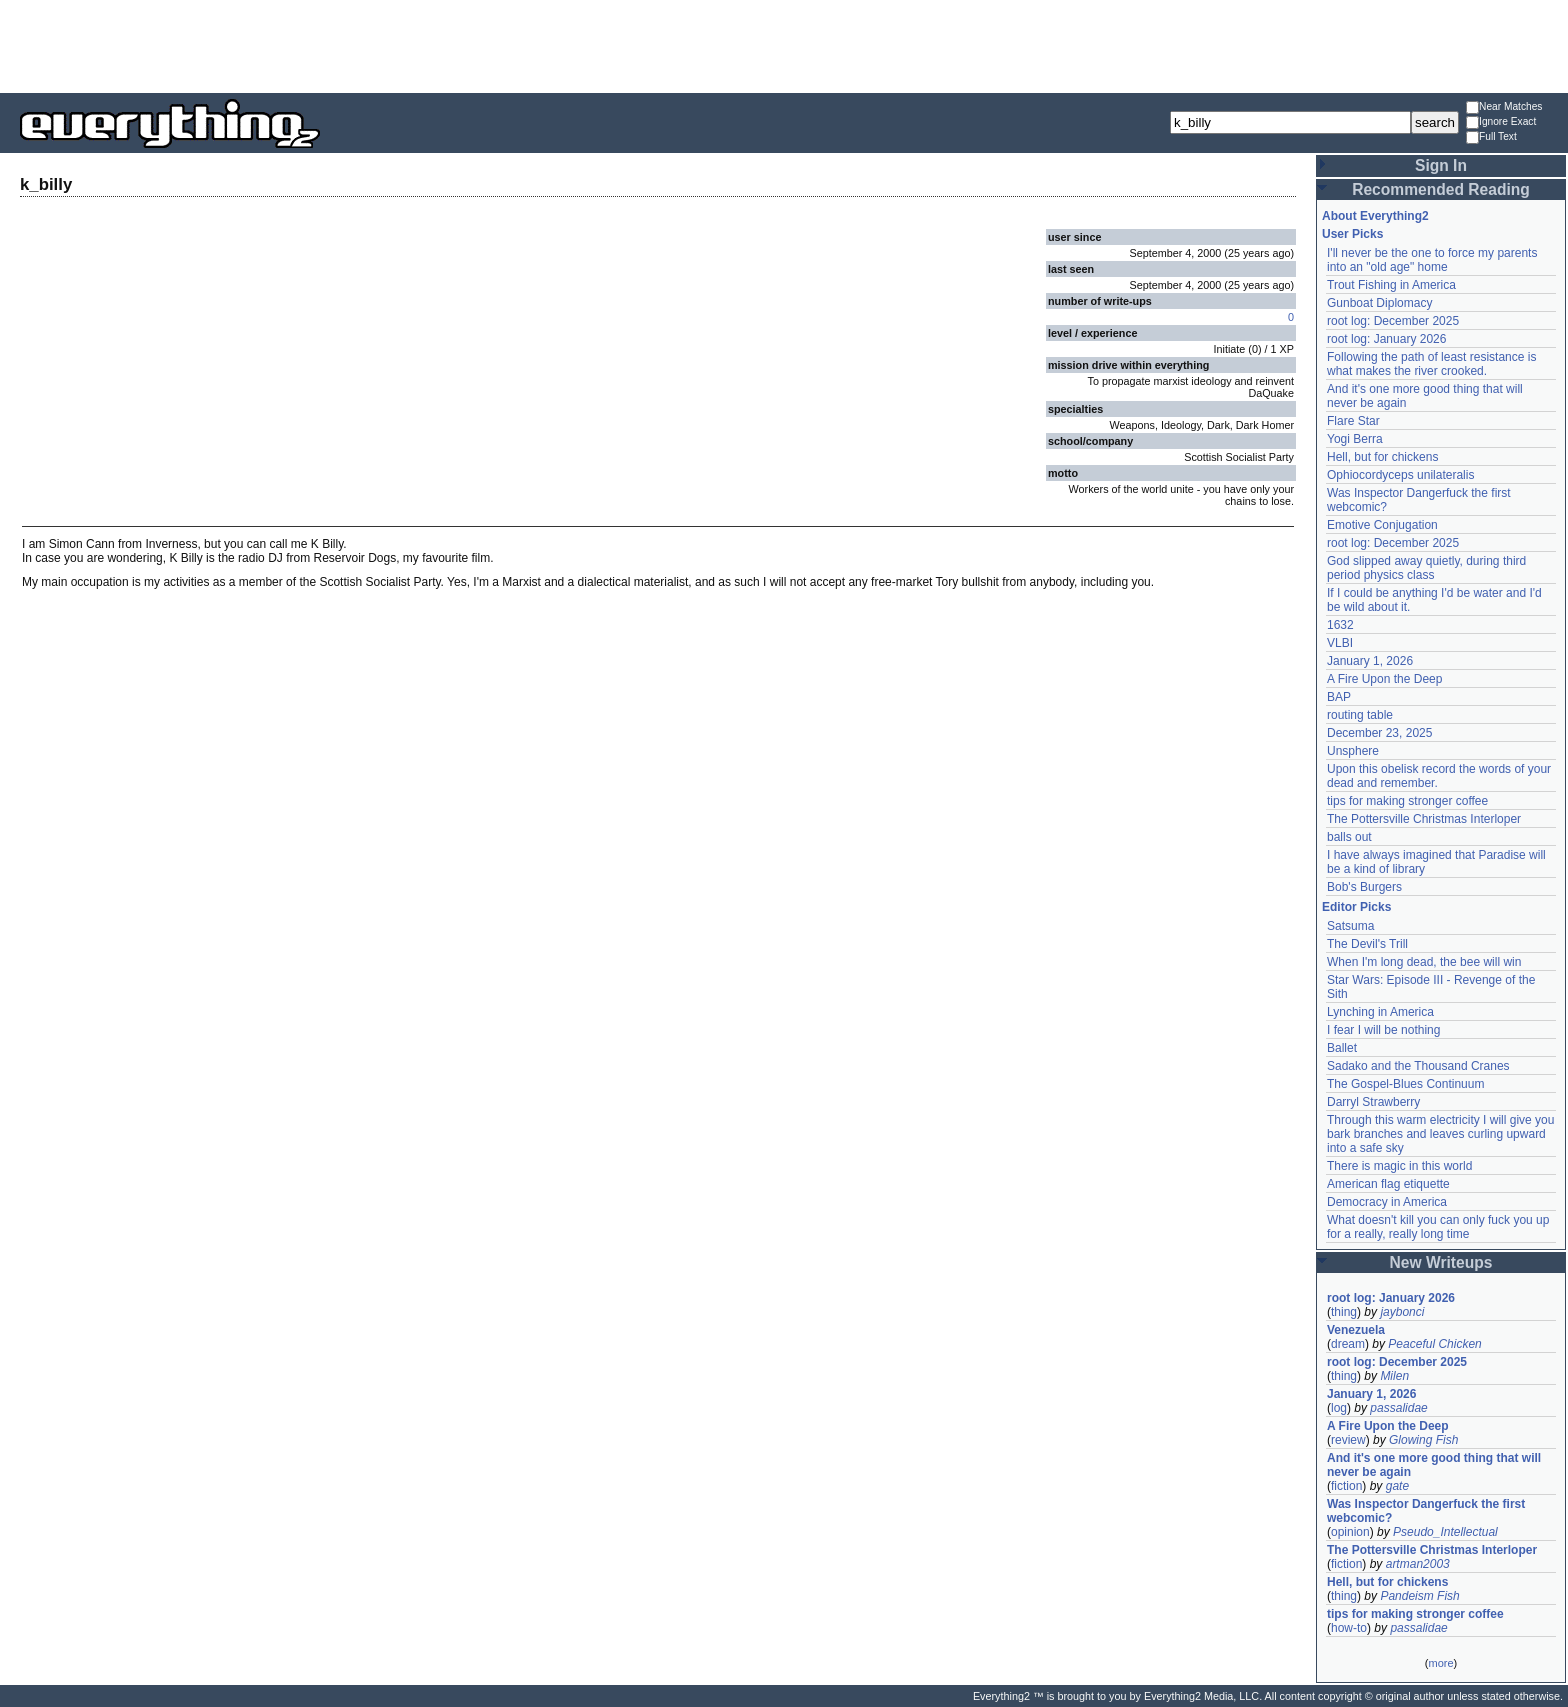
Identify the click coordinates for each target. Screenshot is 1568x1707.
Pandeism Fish (1419, 1596)
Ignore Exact (1501, 122)
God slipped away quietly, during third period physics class (1426, 568)
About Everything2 (1375, 216)
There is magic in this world (1399, 1166)
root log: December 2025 (1393, 321)
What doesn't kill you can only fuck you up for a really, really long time (1438, 1227)
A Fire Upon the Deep (1384, 679)
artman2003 (1418, 1564)
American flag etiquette (1388, 1184)
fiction (1346, 1486)
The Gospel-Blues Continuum (1405, 1084)
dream (1348, 1344)
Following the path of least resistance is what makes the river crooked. (1431, 364)
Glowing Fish (1423, 1440)
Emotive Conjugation (1382, 525)
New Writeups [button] (1441, 1262)
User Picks (1352, 234)
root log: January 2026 (1386, 339)
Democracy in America (1387, 1202)
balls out (1349, 837)
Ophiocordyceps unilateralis (1400, 475)
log (1339, 1408)
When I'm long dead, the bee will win (1424, 962)
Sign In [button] (1441, 165)
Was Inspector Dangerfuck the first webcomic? (1426, 1511)
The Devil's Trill (1367, 944)
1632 (1340, 625)
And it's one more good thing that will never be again (1434, 1465)
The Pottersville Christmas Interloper (1424, 819)
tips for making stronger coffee (1407, 801)
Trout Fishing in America (1391, 285)
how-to (1349, 1628)
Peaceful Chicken (1434, 1344)
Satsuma (1350, 926)
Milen (1394, 1376)
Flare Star (1353, 421)
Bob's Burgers (1364, 887)
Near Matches (1504, 107)
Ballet (1342, 1048)
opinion (1350, 1532)
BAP (1339, 697)
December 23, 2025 (1379, 733)
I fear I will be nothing (1383, 1030)
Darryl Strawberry (1373, 1102)
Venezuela (1356, 1330)
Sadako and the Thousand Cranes (1418, 1066)
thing (1344, 1312)
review (1348, 1440)
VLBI (1340, 643)
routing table (1360, 715)
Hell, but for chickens (1382, 457)
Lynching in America (1380, 1012)
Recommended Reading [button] (1441, 189)
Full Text (1491, 137)
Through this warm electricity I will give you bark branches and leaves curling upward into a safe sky (1440, 1134)
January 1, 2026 (1370, 661)
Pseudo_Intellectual (1445, 1532)
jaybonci (1402, 1312)
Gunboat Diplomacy (1379, 303)
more (1440, 1663)
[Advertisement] (784, 45)
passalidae (1398, 1408)
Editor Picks (1356, 907)
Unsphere (1353, 751)
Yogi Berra (1355, 439)
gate (1397, 1486)
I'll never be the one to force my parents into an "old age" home (1432, 260)
